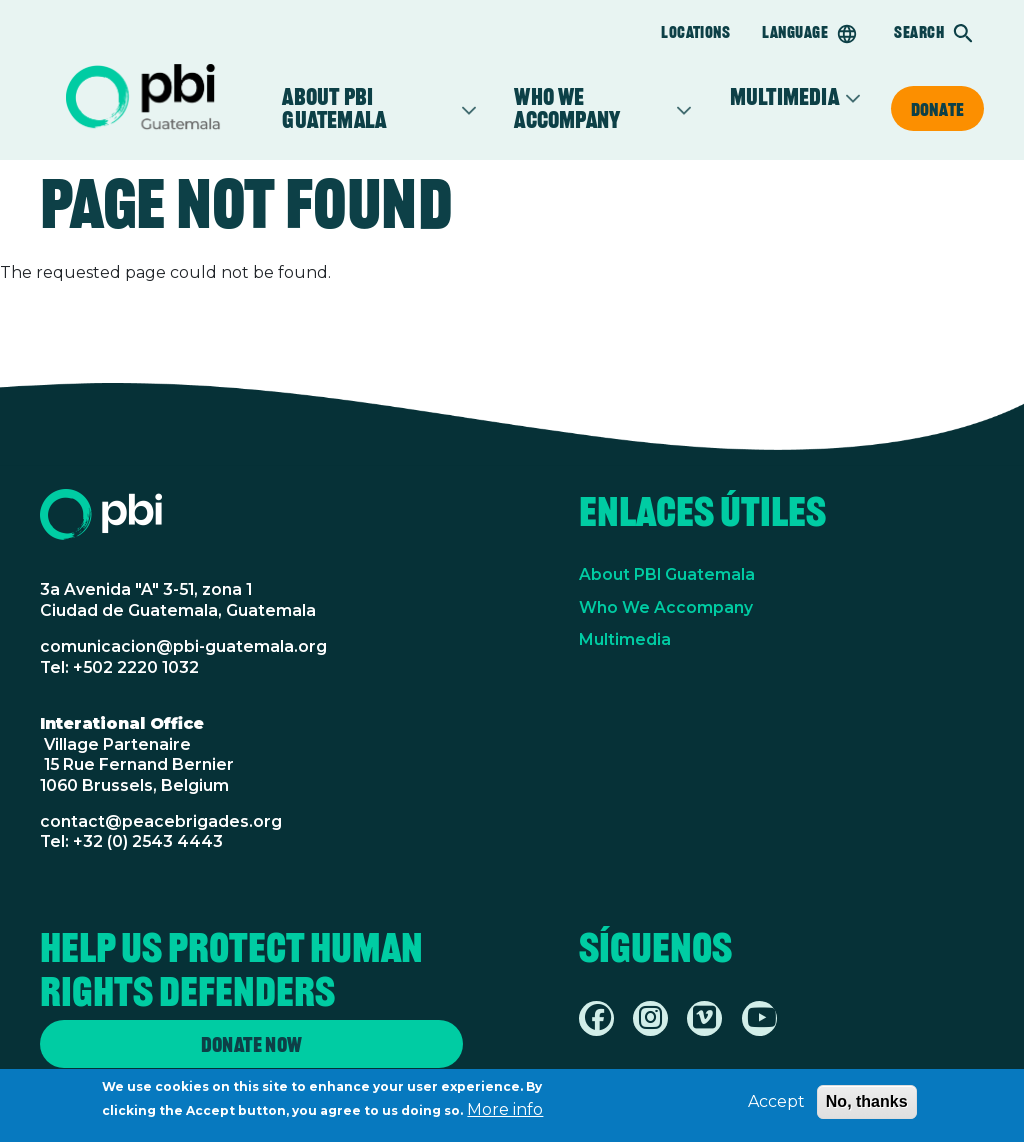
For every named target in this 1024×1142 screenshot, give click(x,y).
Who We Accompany (666, 607)
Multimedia (784, 97)
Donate (937, 109)
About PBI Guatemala (368, 108)
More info (505, 1113)
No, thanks (867, 1105)
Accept (776, 1105)
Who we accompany (591, 108)
